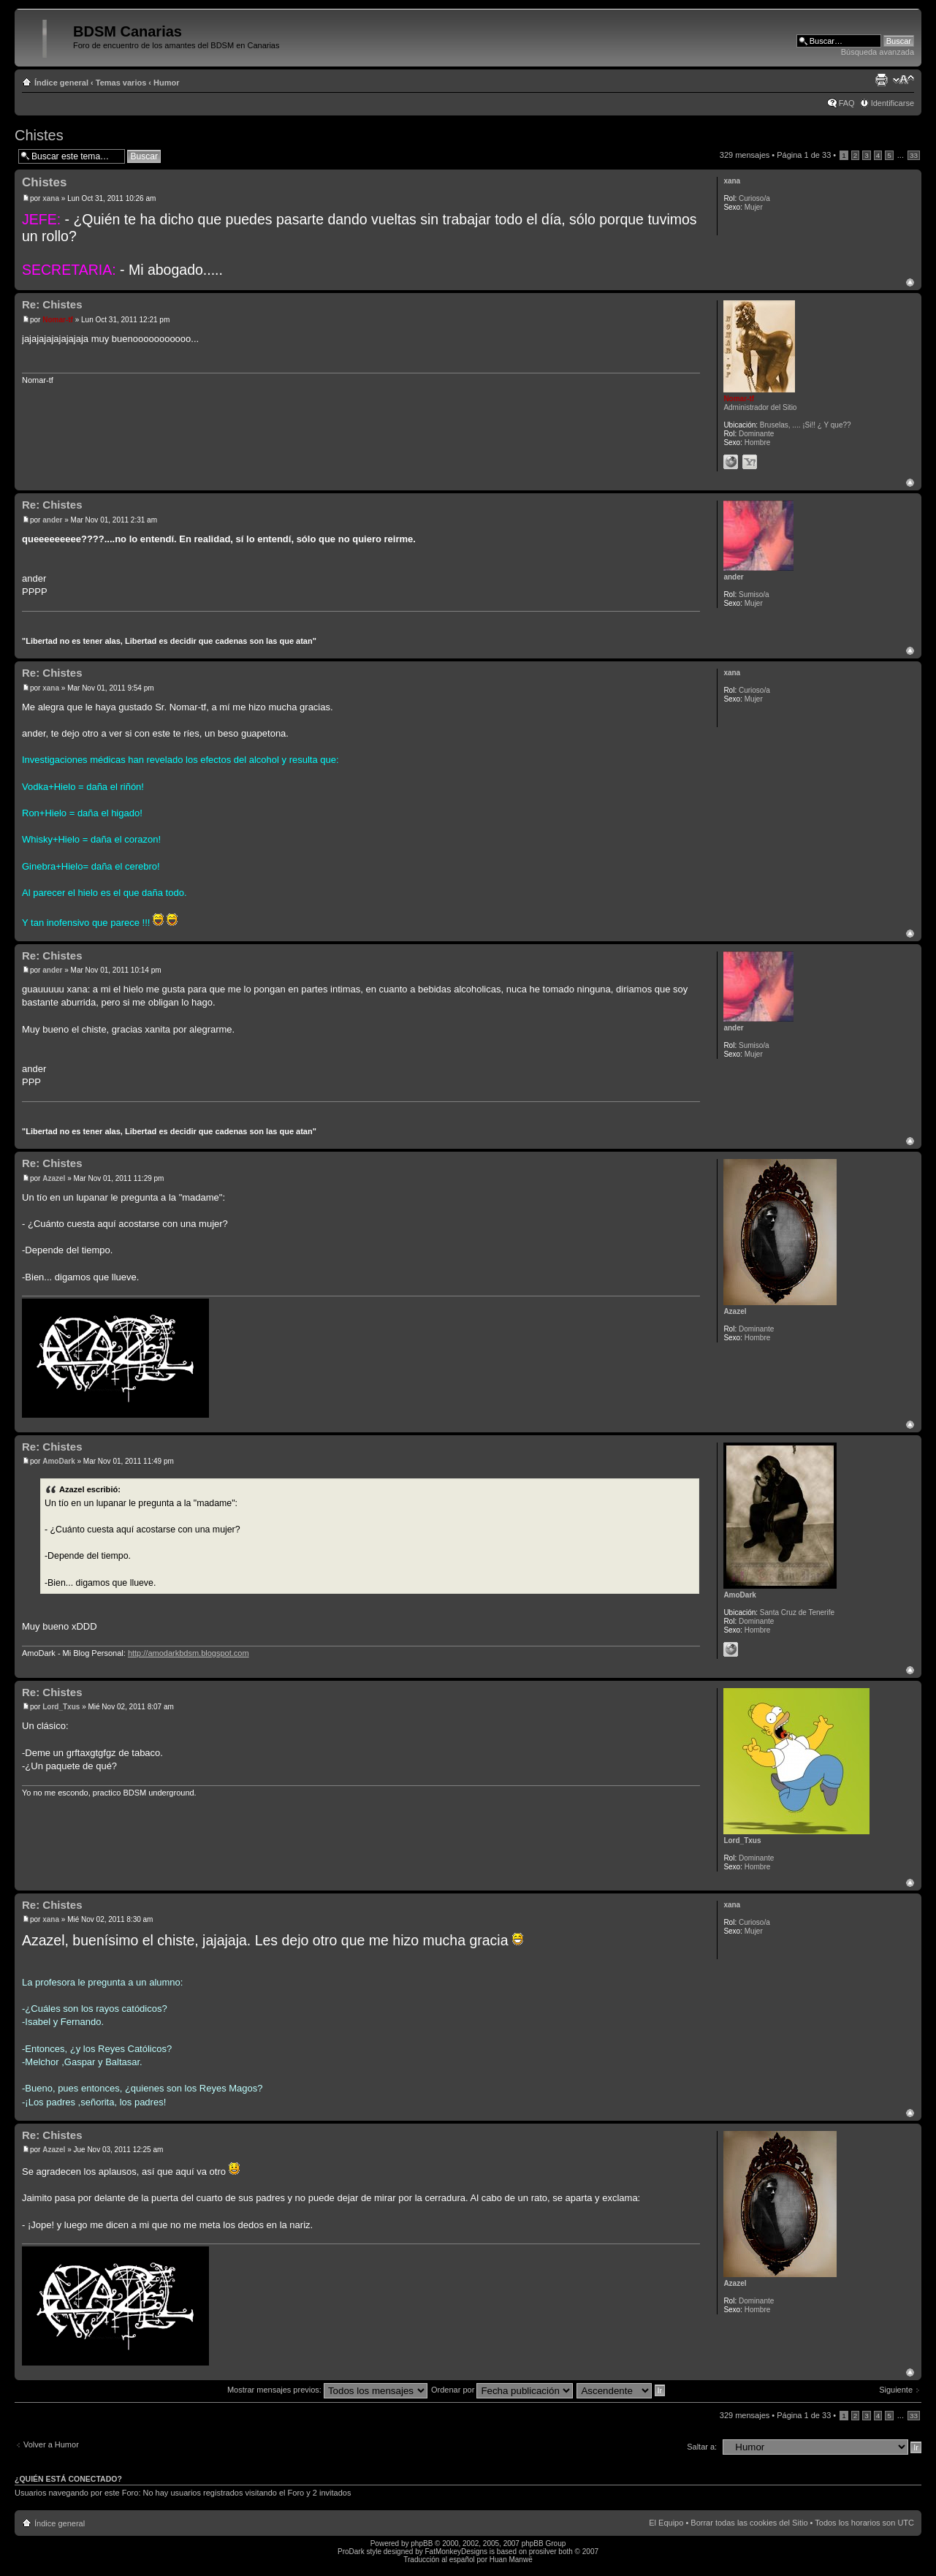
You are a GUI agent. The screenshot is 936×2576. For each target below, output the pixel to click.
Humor (166, 82)
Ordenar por (502, 2389)
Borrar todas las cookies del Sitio (748, 2522)
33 (914, 155)
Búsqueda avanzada (877, 52)
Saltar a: (702, 2446)
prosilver (543, 2551)
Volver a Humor (51, 2444)
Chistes (39, 135)
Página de (804, 155)
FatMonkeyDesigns (456, 2551)
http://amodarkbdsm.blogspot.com (188, 1653)
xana (50, 198)
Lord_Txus (61, 1707)
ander (52, 520)
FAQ (847, 103)
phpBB (422, 2543)
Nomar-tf (57, 320)
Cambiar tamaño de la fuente (903, 79)
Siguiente (896, 2389)
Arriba (910, 282)
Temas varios (121, 82)
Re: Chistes (52, 304)
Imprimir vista (881, 79)
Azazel (53, 1178)
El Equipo (666, 2522)
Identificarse (892, 103)
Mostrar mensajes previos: (327, 2389)
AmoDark (58, 1461)
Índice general (61, 82)
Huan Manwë (511, 2560)
